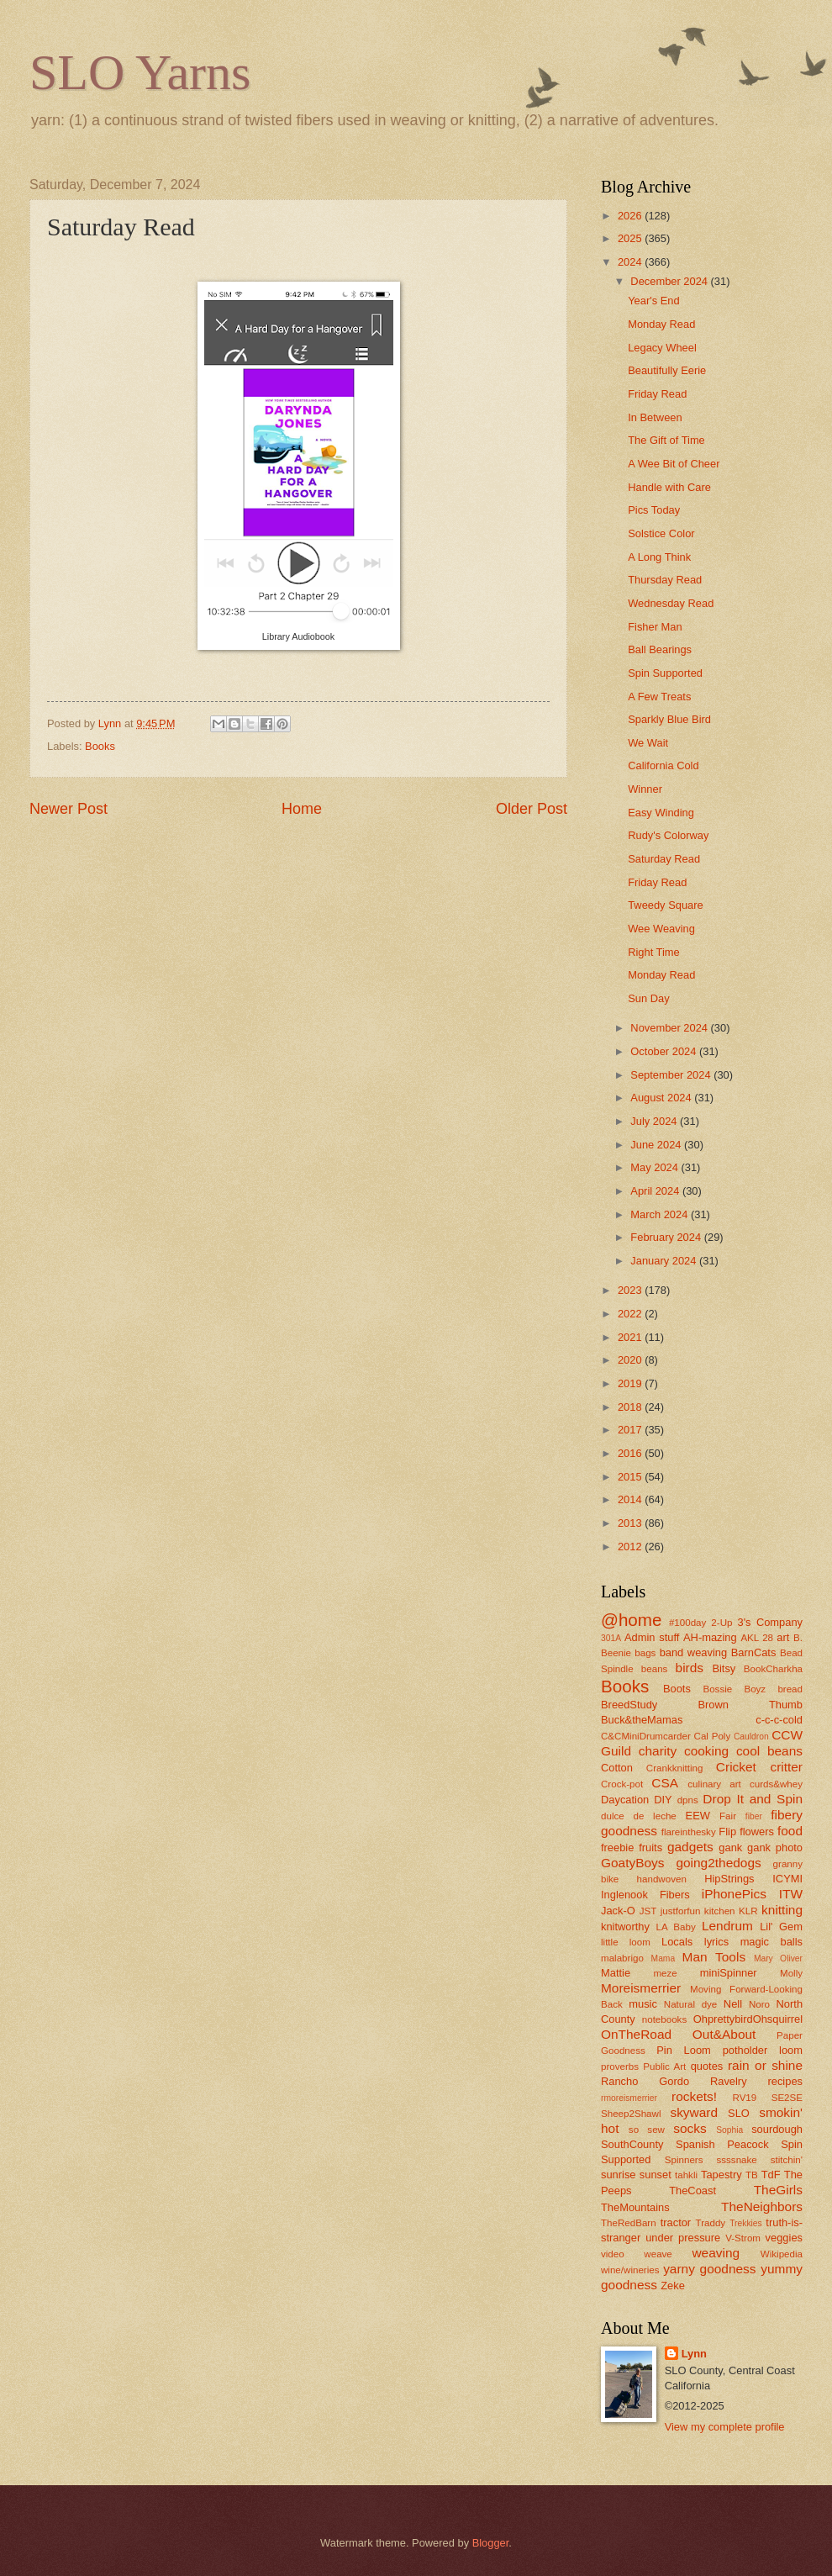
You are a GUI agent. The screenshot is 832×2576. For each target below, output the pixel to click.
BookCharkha (773, 1669)
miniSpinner (728, 1972)
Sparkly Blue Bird (669, 719)
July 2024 (655, 1121)
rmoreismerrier (629, 2098)
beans (654, 1669)
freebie (617, 1847)
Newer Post (68, 808)
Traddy (711, 2223)
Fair (727, 1816)
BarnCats (754, 1652)
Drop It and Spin (753, 1799)
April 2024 (656, 1191)
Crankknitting (674, 1768)
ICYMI (787, 1878)
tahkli (686, 2175)
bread (790, 1689)
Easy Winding (661, 812)
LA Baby (676, 1927)
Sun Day (648, 998)
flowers (757, 1831)
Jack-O (618, 1910)
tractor (676, 2222)
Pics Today (654, 510)
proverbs (620, 2066)
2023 (631, 1290)
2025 (631, 238)
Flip (727, 1831)
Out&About (724, 2034)
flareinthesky (688, 1832)
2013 (631, 1523)
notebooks (664, 2019)
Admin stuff (651, 1637)
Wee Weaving (661, 928)
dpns (687, 1800)
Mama (663, 1958)
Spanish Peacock (722, 2144)
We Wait (648, 742)
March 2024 (660, 1214)
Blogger (490, 2542)
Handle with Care (669, 487)
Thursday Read (665, 579)
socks (689, 2128)
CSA (664, 1783)
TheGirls (778, 2190)
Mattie (615, 1972)
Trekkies (745, 2223)
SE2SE (787, 2098)
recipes (785, 2081)
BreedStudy (629, 1704)
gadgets (690, 1847)
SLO (739, 2113)
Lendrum (727, 1926)
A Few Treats (659, 696)
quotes (707, 2066)
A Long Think (659, 557)
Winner (645, 789)
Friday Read (657, 394)
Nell (733, 2004)
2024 (631, 262)
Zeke (673, 2285)
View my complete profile (725, 2426)
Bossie (717, 1689)
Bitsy (723, 1668)
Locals (676, 1941)
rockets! (694, 2096)
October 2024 (664, 1051)
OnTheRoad (636, 2034)
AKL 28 (756, 1638)
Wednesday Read (671, 603)
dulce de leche (639, 1816)
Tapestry (721, 2174)
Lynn (694, 2353)
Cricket (736, 1767)
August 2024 (662, 1097)
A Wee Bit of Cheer (673, 463)
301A (611, 1638)
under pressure (682, 2237)
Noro (759, 2004)
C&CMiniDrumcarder (646, 1736)
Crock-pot (622, 1784)
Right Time (654, 952)
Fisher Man (655, 626)
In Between (655, 417)
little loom (625, 1942)
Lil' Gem (781, 1926)
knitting (782, 1910)
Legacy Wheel (662, 347)
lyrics (716, 1941)
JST (648, 1911)
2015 (631, 1476)
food (790, 1831)
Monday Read (661, 324)
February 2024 (666, 1237)
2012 (631, 1546)
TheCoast (692, 2190)
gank (730, 1847)
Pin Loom (683, 2050)
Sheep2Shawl (631, 2114)
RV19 (745, 2098)
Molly (791, 1973)
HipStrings (729, 1878)
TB (751, 2175)
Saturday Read (664, 859)
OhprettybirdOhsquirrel (748, 2019)
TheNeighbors (762, 2206)
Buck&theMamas (641, 1719)
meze (665, 1973)
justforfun (681, 1911)
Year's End (653, 300)
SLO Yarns (139, 72)
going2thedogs (718, 1862)
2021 (631, 1337)
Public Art (664, 2066)
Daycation (625, 1799)
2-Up (721, 1623)
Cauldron (751, 1736)
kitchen (719, 1911)
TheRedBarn (628, 2223)
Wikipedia (782, 2254)
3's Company (770, 1622)
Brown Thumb (750, 1704)
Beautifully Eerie (667, 370)
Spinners (684, 2160)
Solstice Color (661, 533)
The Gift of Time (666, 440)
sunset (655, 2174)
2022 (631, 1313)
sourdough (777, 2129)
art (783, 1637)
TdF (771, 2174)
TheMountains (635, 2207)
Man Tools (714, 1957)
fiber (753, 1816)
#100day (687, 1623)
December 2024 (670, 281)
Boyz (755, 1689)
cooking (706, 1751)
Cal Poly (712, 1736)
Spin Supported (665, 673)
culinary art (714, 1784)
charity (658, 1751)
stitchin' (787, 2160)
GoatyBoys (633, 1862)
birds (689, 1667)
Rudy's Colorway (668, 835)
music (643, 2004)
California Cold (663, 765)
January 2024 (664, 1260)
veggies (784, 2237)
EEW (698, 1815)
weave (657, 2254)
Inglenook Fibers (645, 1894)
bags (645, 1653)
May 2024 (655, 1167)
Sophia (729, 2130)
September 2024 (672, 1075)
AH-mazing (710, 1637)
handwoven (662, 1879)
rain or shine (765, 2065)
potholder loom (763, 2050)
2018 (631, 1407)
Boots (677, 1688)
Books (100, 746)
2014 (631, 1499)
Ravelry (728, 2081)
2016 (631, 1453)
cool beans (769, 1751)
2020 (631, 1360)
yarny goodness (709, 2269)
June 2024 (657, 1144)
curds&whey (776, 1784)
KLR (748, 1911)
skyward (694, 2112)
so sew (647, 2130)
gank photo (775, 1847)
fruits (650, 1847)
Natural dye (691, 2004)
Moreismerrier (641, 1988)
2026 (631, 215)
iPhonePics (734, 1894)
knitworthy (625, 1926)
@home (631, 1619)
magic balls (771, 1941)
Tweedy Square (665, 905)
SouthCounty (632, 2144)
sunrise (618, 2174)
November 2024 (670, 1027)
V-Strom (743, 2238)
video (612, 2254)
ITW (791, 1894)
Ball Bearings (660, 649)
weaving (716, 2253)
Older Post (531, 808)
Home (302, 808)
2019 (631, 1383)
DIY (662, 1799)
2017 (631, 1429)
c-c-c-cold (779, 1719)
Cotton (617, 1767)
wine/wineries (630, 2270)
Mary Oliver (778, 1958)
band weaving (693, 1652)
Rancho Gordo (645, 2081)
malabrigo (622, 1958)
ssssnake (736, 2160)
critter (786, 1767)
